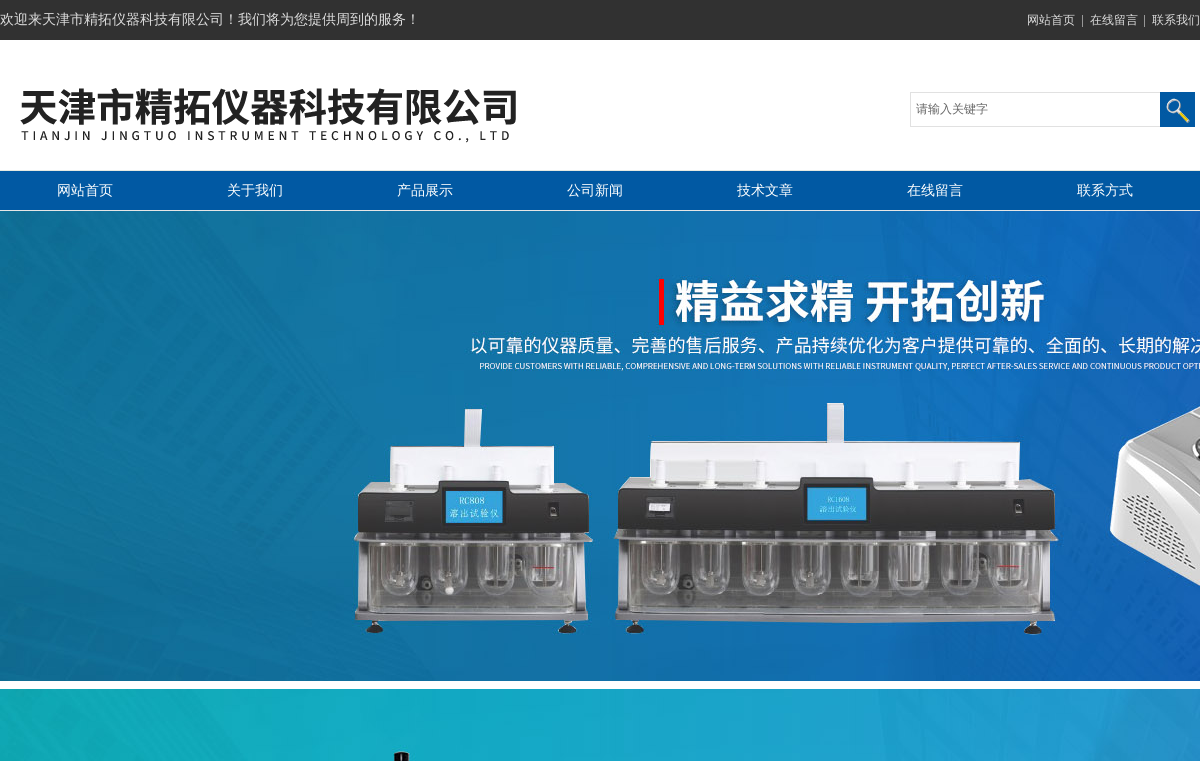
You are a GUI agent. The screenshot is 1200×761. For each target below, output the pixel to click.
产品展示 (425, 190)
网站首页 (1051, 20)
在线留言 (1114, 20)
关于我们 (255, 190)
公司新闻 (595, 190)
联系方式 (1105, 190)
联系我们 (1176, 20)
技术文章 (765, 190)
